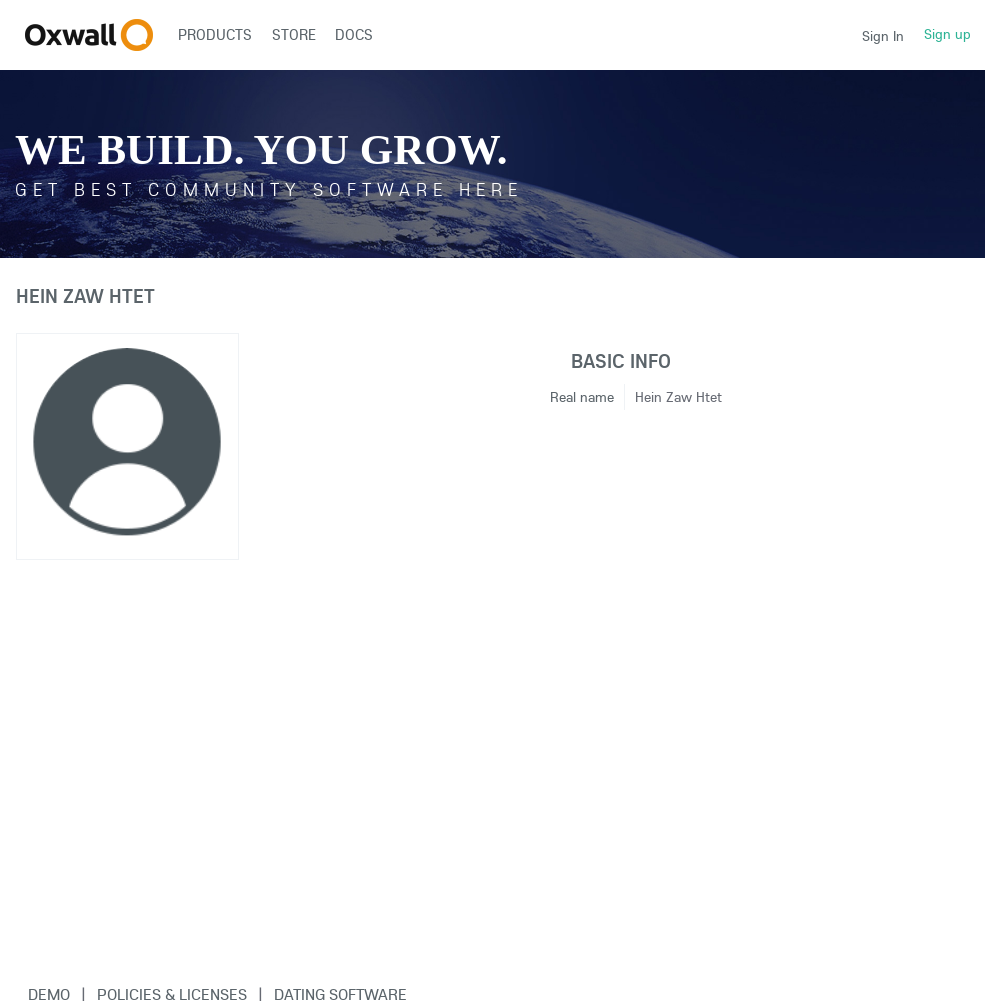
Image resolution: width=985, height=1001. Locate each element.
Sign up (947, 34)
